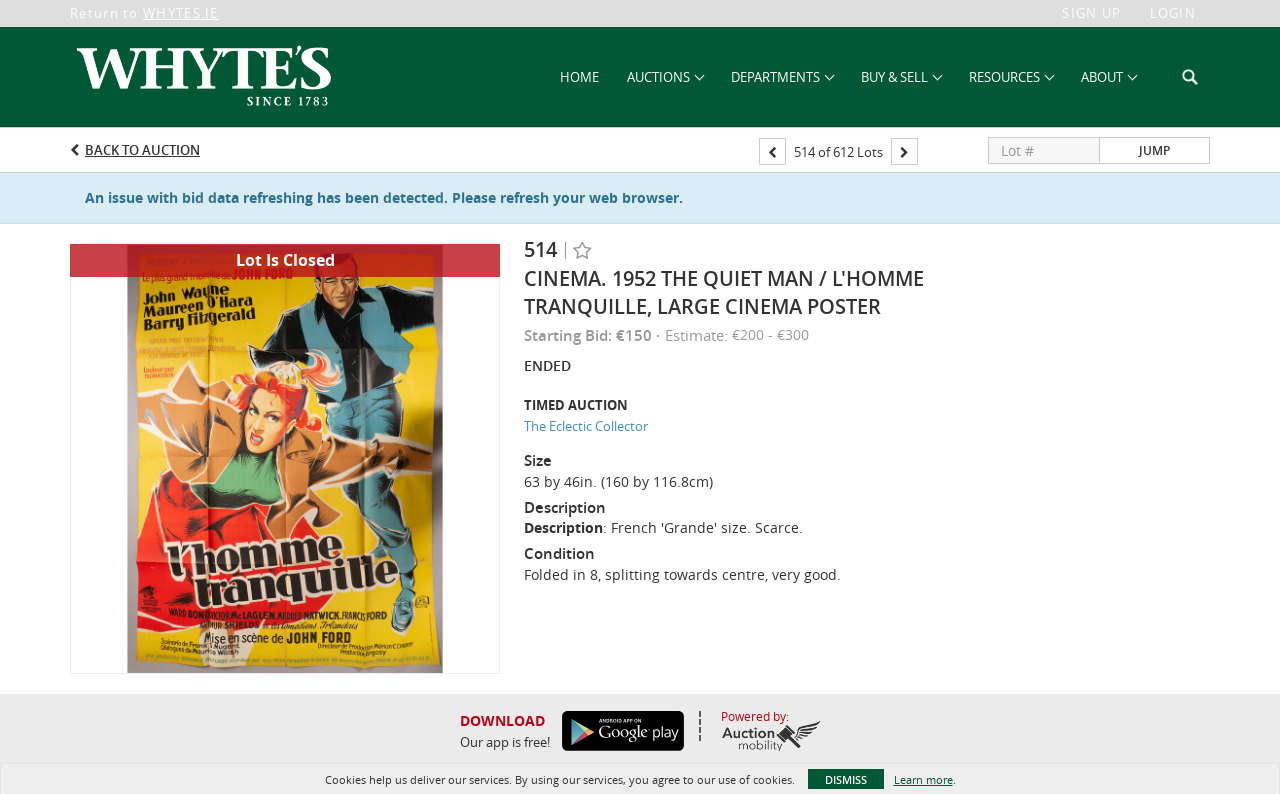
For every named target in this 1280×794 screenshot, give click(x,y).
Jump (1154, 150)
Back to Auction (142, 150)
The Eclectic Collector (586, 426)
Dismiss (846, 779)
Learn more (923, 779)
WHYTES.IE (181, 13)
